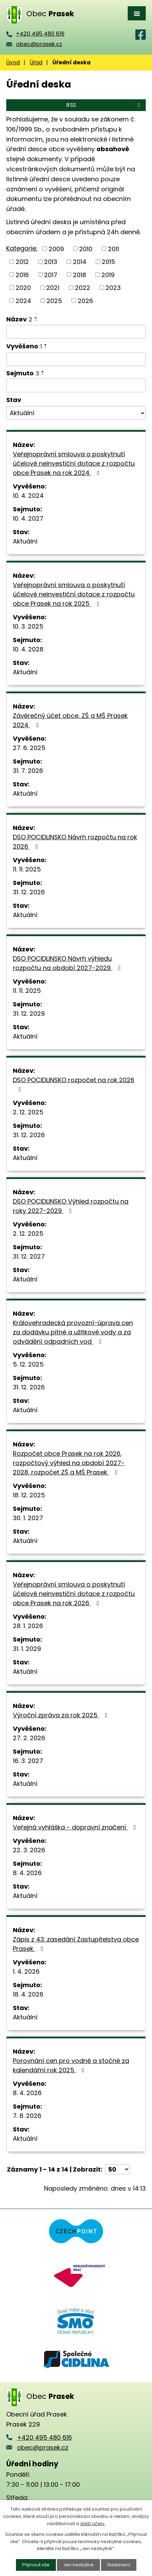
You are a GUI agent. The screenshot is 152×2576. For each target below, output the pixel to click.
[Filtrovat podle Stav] (76, 413)
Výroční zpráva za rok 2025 (61, 1715)
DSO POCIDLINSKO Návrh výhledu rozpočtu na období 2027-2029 (68, 963)
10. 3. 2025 (28, 626)
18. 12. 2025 (29, 1495)
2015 (108, 261)
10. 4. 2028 (28, 649)
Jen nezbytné (78, 2564)
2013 (50, 261)
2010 (85, 248)
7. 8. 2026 (27, 2115)
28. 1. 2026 (28, 1626)
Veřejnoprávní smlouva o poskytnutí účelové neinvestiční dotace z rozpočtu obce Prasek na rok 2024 (74, 463)
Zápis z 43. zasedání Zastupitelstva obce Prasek (76, 1944)
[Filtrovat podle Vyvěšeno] (76, 359)
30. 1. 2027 (28, 1518)
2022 (82, 287)
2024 (23, 300)
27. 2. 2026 (29, 1738)
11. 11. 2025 (27, 869)
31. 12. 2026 (29, 892)
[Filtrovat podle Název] (76, 332)
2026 (85, 300)
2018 (79, 274)
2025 (54, 300)
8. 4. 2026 (27, 1873)
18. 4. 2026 (28, 1994)
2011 (113, 248)
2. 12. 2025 (28, 1112)
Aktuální (25, 541)
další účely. (92, 2523)
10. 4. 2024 (28, 495)
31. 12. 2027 (29, 1256)
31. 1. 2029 (27, 1648)
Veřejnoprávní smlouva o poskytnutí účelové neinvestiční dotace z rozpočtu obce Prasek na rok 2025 (74, 594)
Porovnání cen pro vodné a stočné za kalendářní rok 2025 (71, 2065)
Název (19, 319)
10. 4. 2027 (28, 518)
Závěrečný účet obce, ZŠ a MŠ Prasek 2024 (70, 720)
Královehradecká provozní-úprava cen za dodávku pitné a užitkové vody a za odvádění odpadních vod (73, 1332)
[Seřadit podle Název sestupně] (36, 320)
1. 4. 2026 (26, 1971)
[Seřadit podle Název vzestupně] (36, 317)
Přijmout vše (36, 2564)
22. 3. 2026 (29, 1850)
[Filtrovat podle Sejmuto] (76, 385)
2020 (23, 287)
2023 (113, 287)
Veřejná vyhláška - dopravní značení (76, 1827)
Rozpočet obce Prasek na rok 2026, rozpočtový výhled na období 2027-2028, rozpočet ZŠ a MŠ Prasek (69, 1463)
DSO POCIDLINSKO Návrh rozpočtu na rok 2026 (75, 842)
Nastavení (118, 2564)
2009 (56, 248)
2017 (50, 274)
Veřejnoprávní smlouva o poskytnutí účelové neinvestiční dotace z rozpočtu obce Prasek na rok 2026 (74, 1593)
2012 (22, 261)
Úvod (13, 62)
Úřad (36, 62)
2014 (79, 261)
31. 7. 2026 (28, 770)
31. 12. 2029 (29, 1013)
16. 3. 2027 (28, 1760)
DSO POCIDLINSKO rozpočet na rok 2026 (73, 1084)
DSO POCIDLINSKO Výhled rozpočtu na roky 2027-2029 (70, 1206)
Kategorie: (21, 248)
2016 (22, 274)
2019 (108, 274)
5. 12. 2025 (28, 1364)
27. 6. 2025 (29, 747)
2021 (52, 287)
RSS (104, 105)
